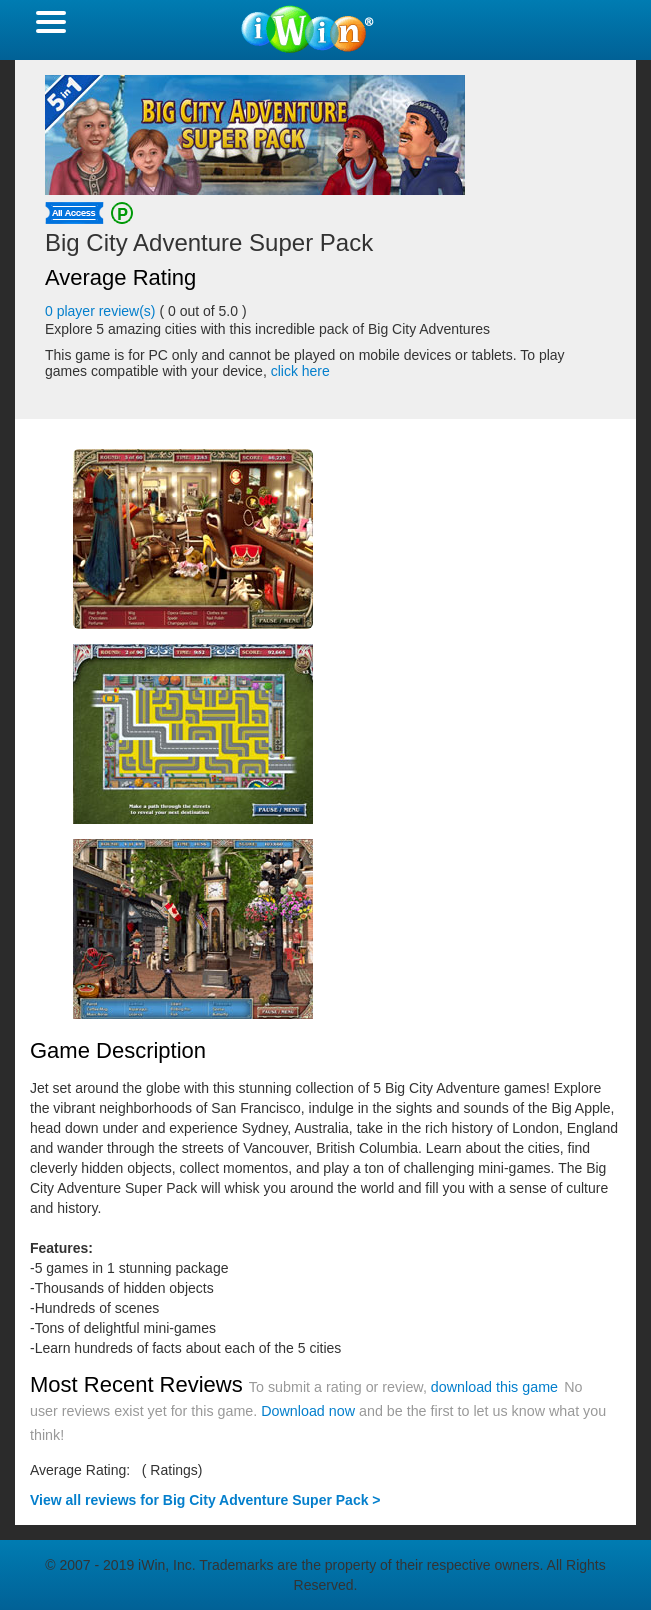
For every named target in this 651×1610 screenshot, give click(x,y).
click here (300, 371)
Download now (308, 1411)
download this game (494, 1387)
